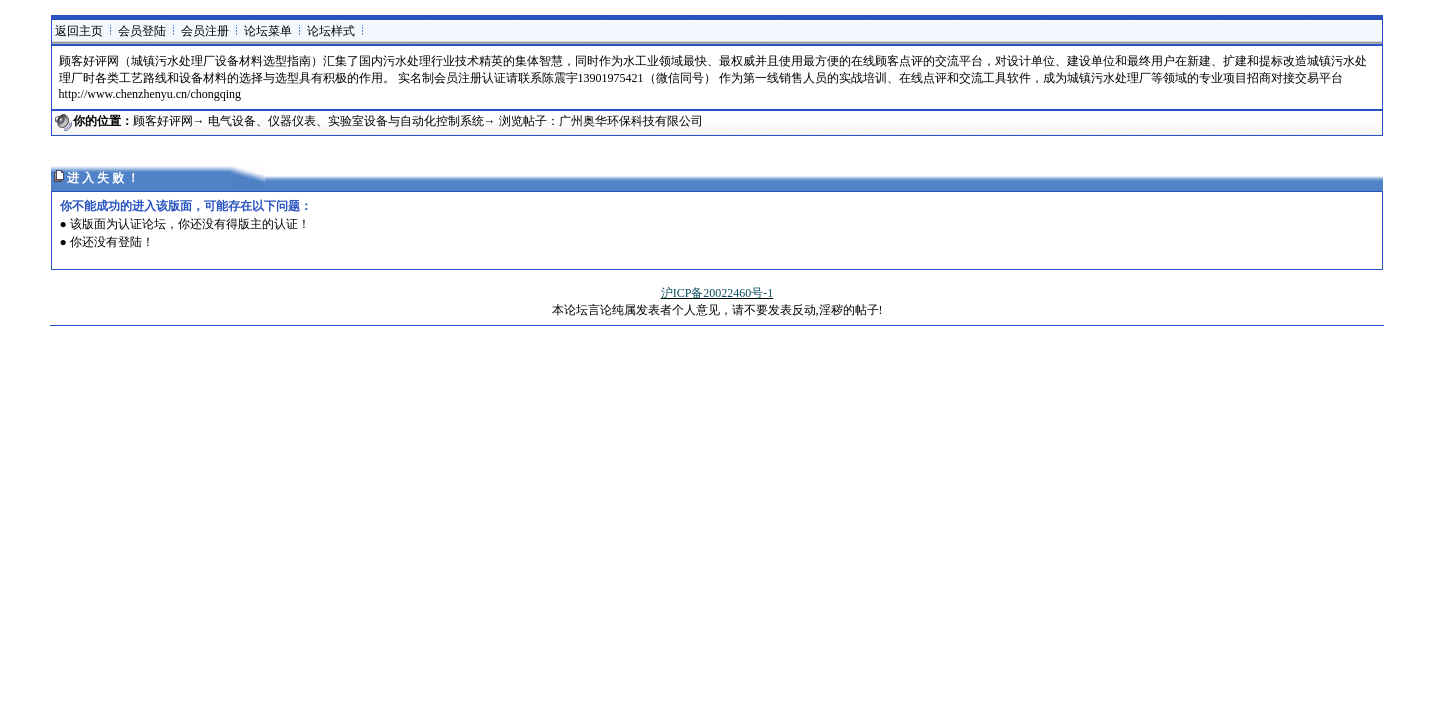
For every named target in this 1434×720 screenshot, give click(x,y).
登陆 (130, 242)
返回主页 (79, 31)
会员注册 (205, 31)
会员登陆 (142, 31)
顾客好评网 (163, 121)
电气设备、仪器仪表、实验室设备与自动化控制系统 (346, 121)
